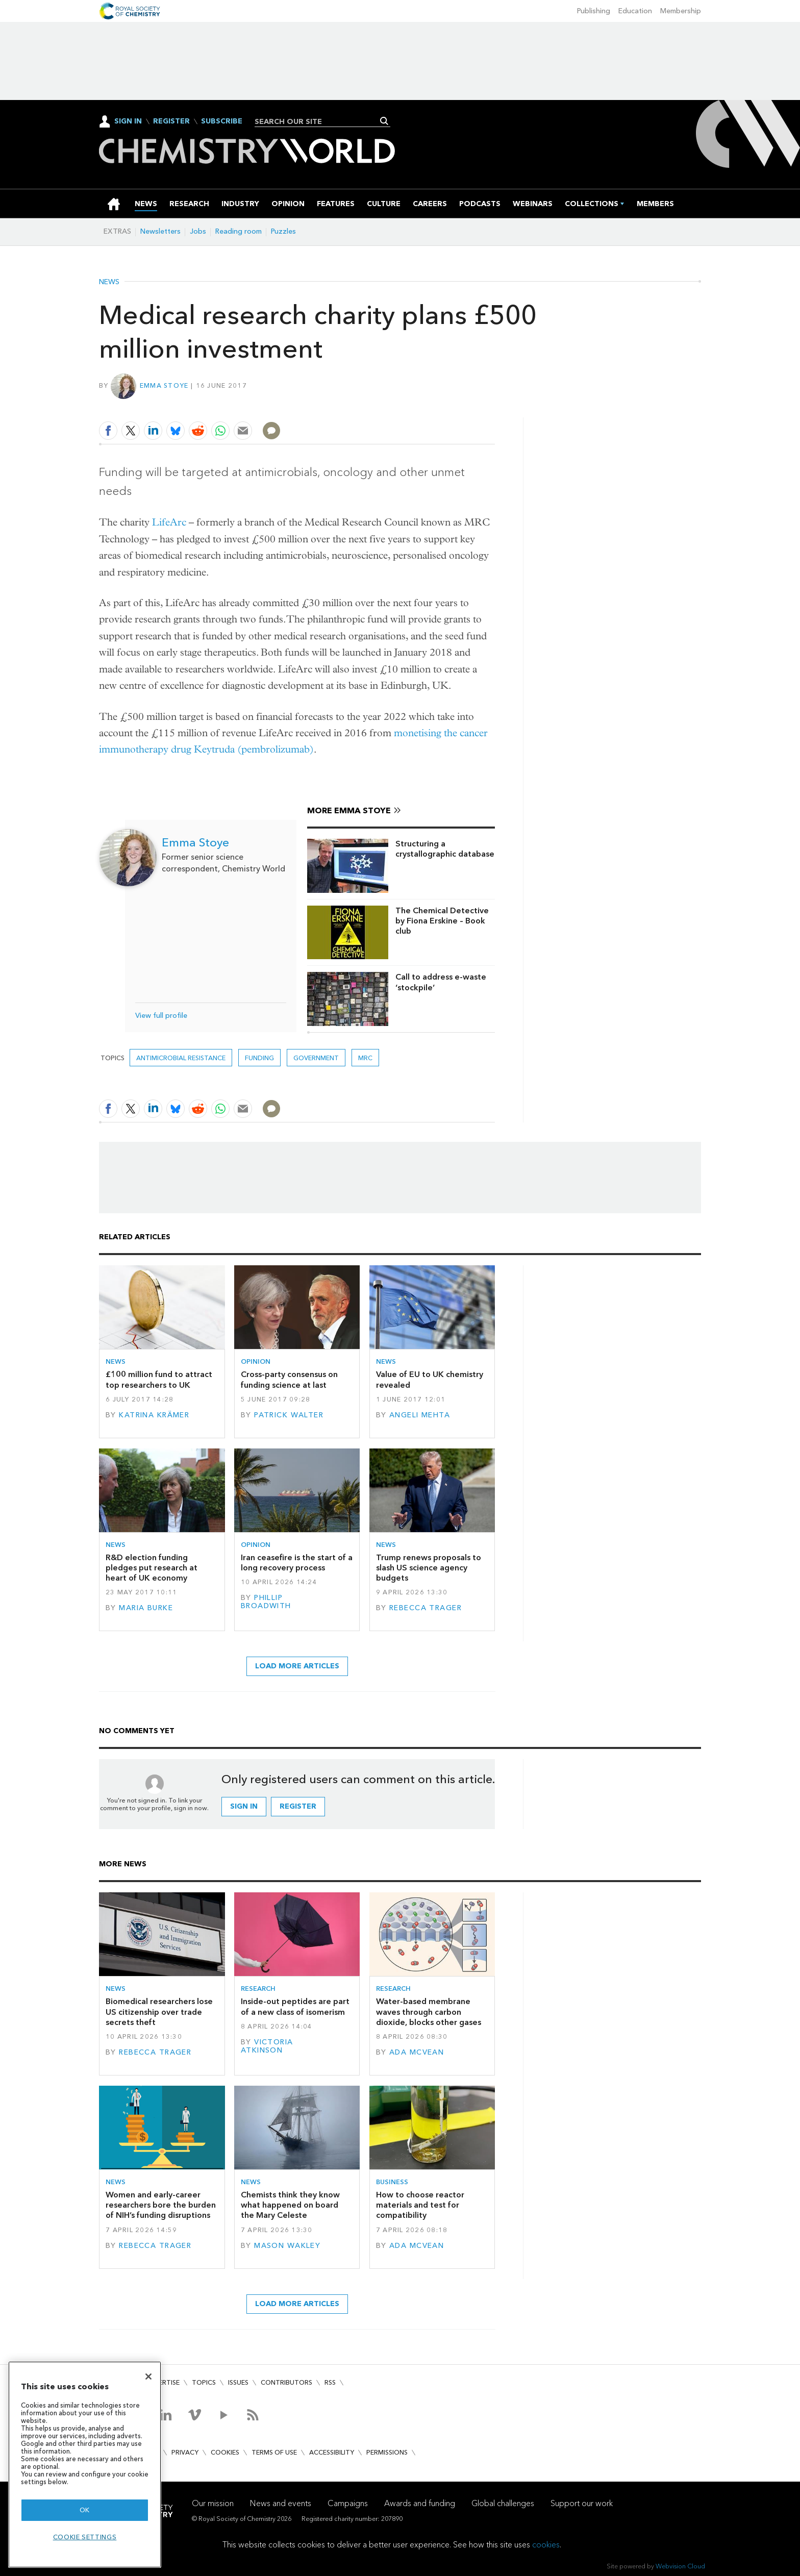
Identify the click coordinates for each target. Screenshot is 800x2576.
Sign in (244, 1806)
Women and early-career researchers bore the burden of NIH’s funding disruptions (161, 2205)
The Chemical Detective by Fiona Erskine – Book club (442, 921)
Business (392, 2182)
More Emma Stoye (349, 810)
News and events (280, 2503)
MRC (365, 1058)
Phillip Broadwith (266, 1601)
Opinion (255, 1361)
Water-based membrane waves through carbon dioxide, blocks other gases (428, 2011)
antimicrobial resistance (181, 1058)
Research (258, 1988)
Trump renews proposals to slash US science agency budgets (428, 1568)
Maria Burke (146, 1608)
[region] (84, 2464)
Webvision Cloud (680, 2566)
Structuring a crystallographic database (444, 849)
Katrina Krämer (154, 1415)
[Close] (148, 2376)
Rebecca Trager (425, 1608)
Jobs (198, 231)
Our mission (213, 2503)
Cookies (225, 2452)
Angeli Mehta (419, 1415)
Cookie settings (85, 2537)
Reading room (238, 231)
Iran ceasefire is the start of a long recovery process (297, 1562)
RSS (330, 2382)
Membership (680, 11)
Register (171, 121)
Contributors (286, 2382)
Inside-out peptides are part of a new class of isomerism (295, 2006)
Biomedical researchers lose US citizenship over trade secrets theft (159, 2011)
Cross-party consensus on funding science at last (289, 1379)
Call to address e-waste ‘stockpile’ (440, 982)
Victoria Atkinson (267, 2046)
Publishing (593, 11)
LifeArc (169, 522)
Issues (238, 2382)
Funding (259, 1058)
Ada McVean (416, 2052)
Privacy (184, 2452)
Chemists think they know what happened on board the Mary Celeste (290, 2205)
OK (85, 2510)
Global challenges (502, 2503)
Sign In (128, 121)
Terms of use (274, 2452)
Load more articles (297, 1666)
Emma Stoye (164, 385)
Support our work (582, 2503)
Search (384, 121)
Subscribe (221, 121)
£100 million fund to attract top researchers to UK (159, 1379)
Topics (204, 2382)
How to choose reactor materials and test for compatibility (420, 2205)
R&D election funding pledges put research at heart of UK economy (151, 1568)
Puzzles (283, 231)
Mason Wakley (287, 2245)
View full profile (161, 1015)
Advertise (162, 2382)
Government (316, 1058)
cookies (546, 2544)
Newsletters (160, 231)
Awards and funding (419, 2503)
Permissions (387, 2452)
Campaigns (348, 2503)
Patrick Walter (288, 1415)
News (109, 282)
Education (635, 11)
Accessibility (331, 2452)
